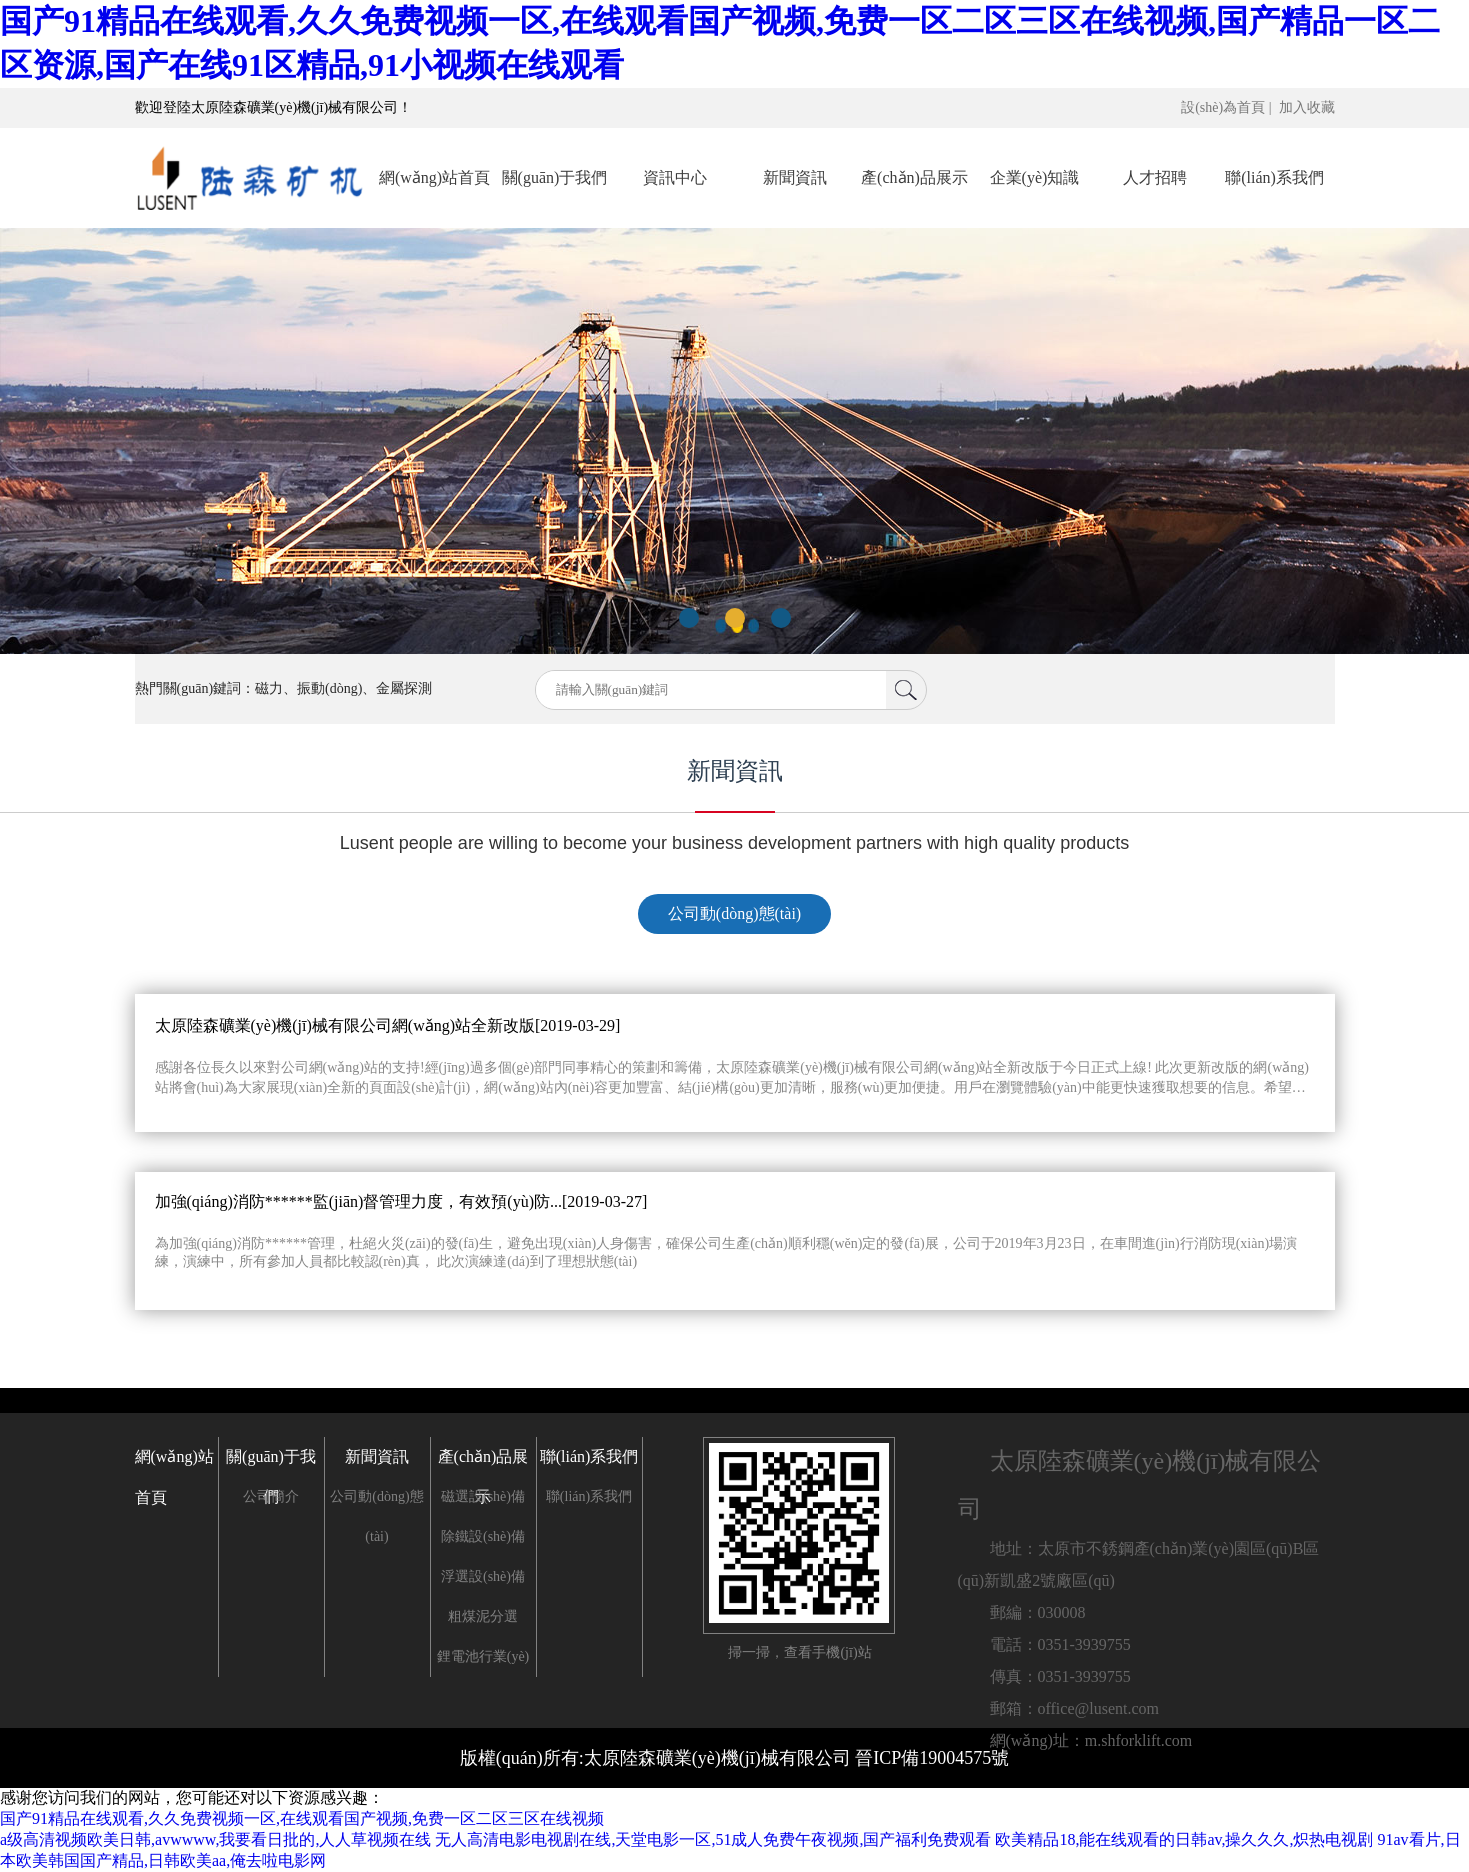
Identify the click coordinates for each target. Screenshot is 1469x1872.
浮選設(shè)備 (483, 1576)
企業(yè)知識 (1035, 177)
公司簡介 (271, 1496)
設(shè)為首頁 (1223, 107)
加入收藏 (1307, 107)
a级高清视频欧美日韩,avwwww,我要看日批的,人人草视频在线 (215, 1839)
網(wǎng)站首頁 (434, 177)
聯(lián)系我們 (1274, 177)
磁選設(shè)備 (483, 1496)
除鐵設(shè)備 (483, 1536)
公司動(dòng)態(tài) (734, 913)
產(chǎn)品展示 (914, 177)
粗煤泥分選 (483, 1616)
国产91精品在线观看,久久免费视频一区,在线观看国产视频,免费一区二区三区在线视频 (302, 1818)
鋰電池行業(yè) (483, 1656)
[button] (689, 618)
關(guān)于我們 (555, 177)
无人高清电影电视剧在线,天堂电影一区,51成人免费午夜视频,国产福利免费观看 (713, 1839)
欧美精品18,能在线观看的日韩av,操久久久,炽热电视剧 (1184, 1839)
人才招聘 (1155, 177)
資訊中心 (675, 177)
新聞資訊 (795, 177)
